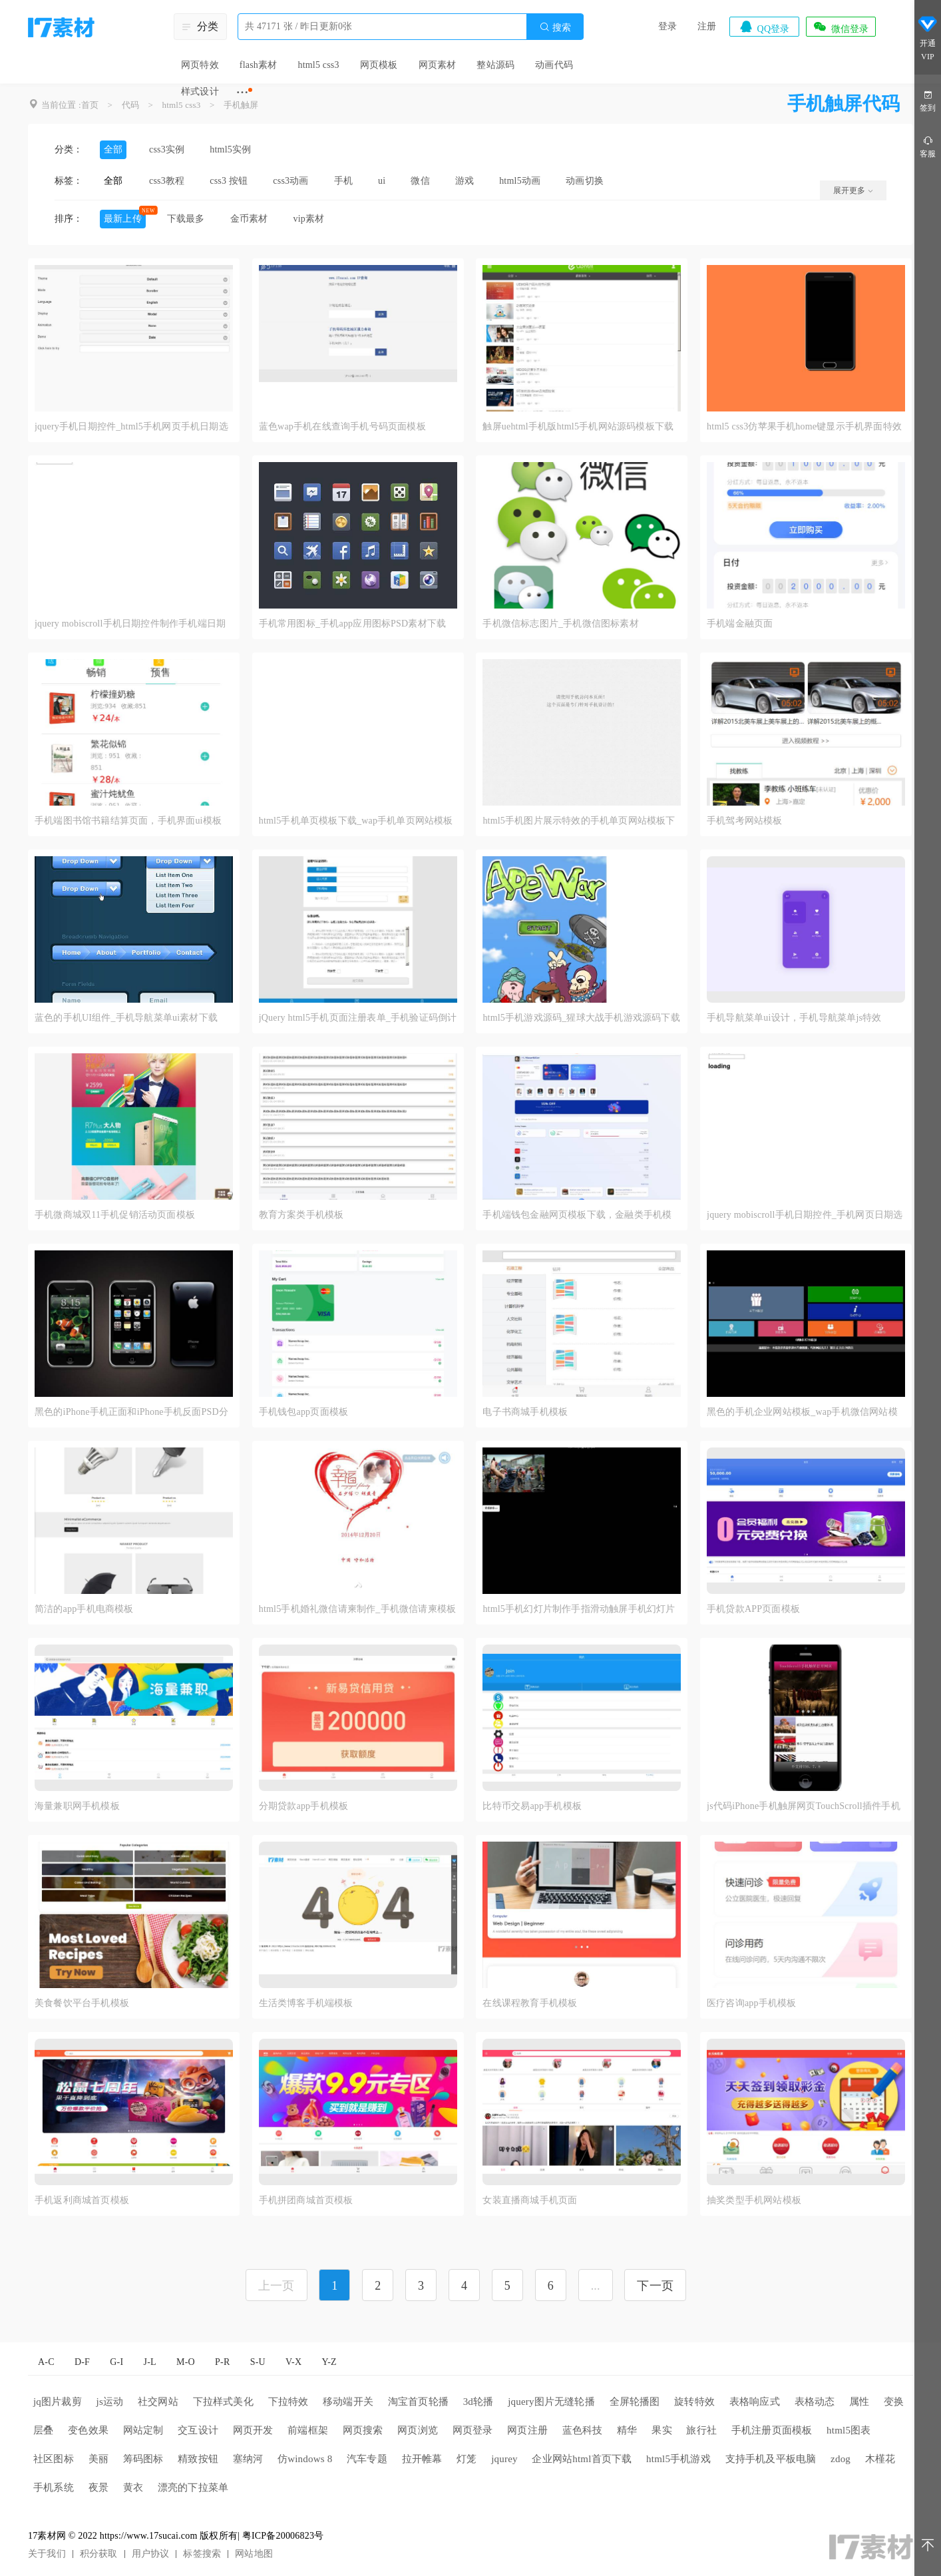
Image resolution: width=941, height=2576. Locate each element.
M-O (185, 2362)
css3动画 (290, 181)
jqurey (504, 2458)
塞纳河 (248, 2458)
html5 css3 (318, 65)
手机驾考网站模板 (745, 821)
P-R (222, 2362)
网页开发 (253, 2430)
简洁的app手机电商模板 (84, 1609)
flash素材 (259, 65)
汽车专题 (367, 2458)
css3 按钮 (229, 181)
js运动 (110, 2401)
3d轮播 (478, 2401)
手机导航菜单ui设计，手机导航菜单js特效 (794, 1018)
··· (242, 92)
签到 (928, 100)
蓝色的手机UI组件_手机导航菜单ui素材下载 (126, 1018)
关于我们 (47, 2554)
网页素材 (438, 65)
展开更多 (853, 190)
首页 (89, 105)
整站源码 (495, 65)
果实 (661, 2430)
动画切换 (585, 181)
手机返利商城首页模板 (82, 2200)
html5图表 (848, 2430)
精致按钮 (198, 2458)
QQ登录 (764, 26)
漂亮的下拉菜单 (193, 2487)
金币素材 (249, 219)
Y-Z (328, 2362)
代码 (130, 105)
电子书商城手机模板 (525, 1412)
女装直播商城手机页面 (529, 2200)
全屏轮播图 (635, 2401)
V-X (293, 2362)
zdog (840, 2458)
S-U (258, 2362)
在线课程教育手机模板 (529, 2003)
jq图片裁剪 (57, 2401)
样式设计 (200, 92)
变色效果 (88, 2430)
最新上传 (123, 219)
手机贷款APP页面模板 (753, 1609)
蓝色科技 (582, 2430)
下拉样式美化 (223, 2401)
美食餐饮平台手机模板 (82, 2003)
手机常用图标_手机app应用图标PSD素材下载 (353, 624)
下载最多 (186, 219)
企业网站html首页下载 (582, 2458)
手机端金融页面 (740, 624)
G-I (116, 2362)
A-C (46, 2362)
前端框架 (307, 2430)
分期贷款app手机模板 (303, 1806)
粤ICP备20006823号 (283, 2536)
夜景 (98, 2487)
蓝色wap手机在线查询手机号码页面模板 (342, 426)
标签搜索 (202, 2554)
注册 (706, 26)
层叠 (43, 2430)
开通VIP (928, 39)
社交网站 (158, 2401)
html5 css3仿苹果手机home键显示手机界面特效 (804, 426)
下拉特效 (288, 2401)
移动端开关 (348, 2401)
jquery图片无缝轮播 (551, 2401)
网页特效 (200, 65)
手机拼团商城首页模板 (306, 2200)
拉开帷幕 (422, 2458)
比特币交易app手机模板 (532, 1806)
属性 (859, 2401)
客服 (928, 146)
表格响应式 (754, 2401)
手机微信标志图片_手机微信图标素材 (560, 624)
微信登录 (840, 26)
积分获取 (99, 2554)
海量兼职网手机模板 (77, 1806)
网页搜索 (363, 2430)
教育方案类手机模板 (301, 1215)
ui (381, 181)
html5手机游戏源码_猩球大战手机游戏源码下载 (580, 1018)
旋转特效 (694, 2401)
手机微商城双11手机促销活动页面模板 (115, 1215)
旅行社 (701, 2430)
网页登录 (473, 2430)
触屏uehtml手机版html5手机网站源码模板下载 (577, 426)
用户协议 (151, 2554)
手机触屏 (241, 105)
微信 (420, 181)
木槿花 (880, 2458)
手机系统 (53, 2487)
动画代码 (554, 65)
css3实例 (166, 149)
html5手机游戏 (678, 2458)
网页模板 (379, 65)
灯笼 (466, 2458)
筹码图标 (143, 2458)
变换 (894, 2401)
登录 (667, 26)
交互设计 (198, 2430)
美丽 (98, 2458)
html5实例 (230, 149)
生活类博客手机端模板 (306, 2003)
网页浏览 (417, 2430)
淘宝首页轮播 (418, 2401)
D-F (82, 2362)
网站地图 (254, 2554)
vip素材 (308, 219)
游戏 (464, 181)
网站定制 (143, 2430)
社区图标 (53, 2458)
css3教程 (166, 181)
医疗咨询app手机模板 (751, 2003)
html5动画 (519, 181)
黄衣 (133, 2487)
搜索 (555, 27)
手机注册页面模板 (772, 2430)
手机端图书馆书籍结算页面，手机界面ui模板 (128, 821)
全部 (113, 149)
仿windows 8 (305, 2458)
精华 (627, 2430)
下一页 (655, 2285)
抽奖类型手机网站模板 (754, 2200)
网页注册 (527, 2430)
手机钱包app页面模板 (303, 1412)
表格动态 (815, 2401)
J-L (150, 2362)
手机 (343, 181)
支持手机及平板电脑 (771, 2458)
